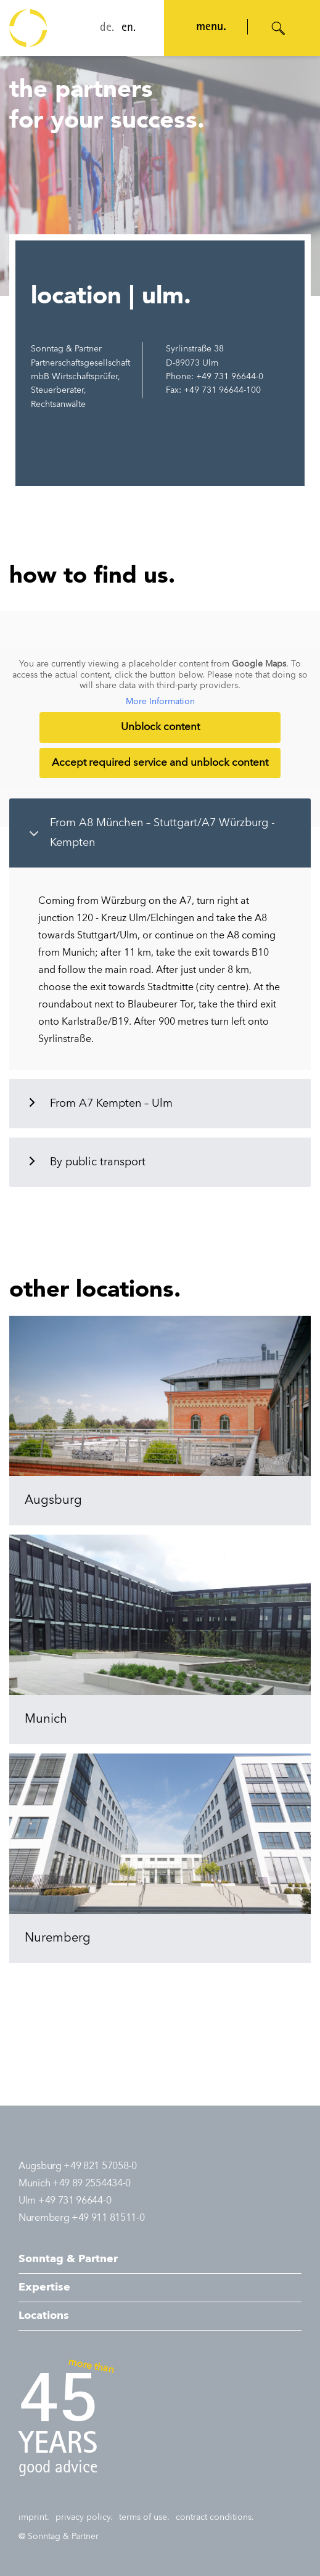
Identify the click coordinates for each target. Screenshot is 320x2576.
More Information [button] (160, 701)
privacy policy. (84, 2517)
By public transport (98, 1162)
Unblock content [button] (160, 728)
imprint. (33, 2517)
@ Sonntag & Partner (58, 2536)
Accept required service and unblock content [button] (160, 763)
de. (107, 28)
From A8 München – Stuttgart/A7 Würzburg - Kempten (162, 833)
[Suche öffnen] (278, 28)
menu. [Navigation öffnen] (211, 28)
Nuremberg (58, 1938)
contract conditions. (215, 2517)
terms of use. (144, 2517)
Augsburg (53, 1501)
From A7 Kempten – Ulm (111, 1103)
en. (128, 28)
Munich (46, 1719)
